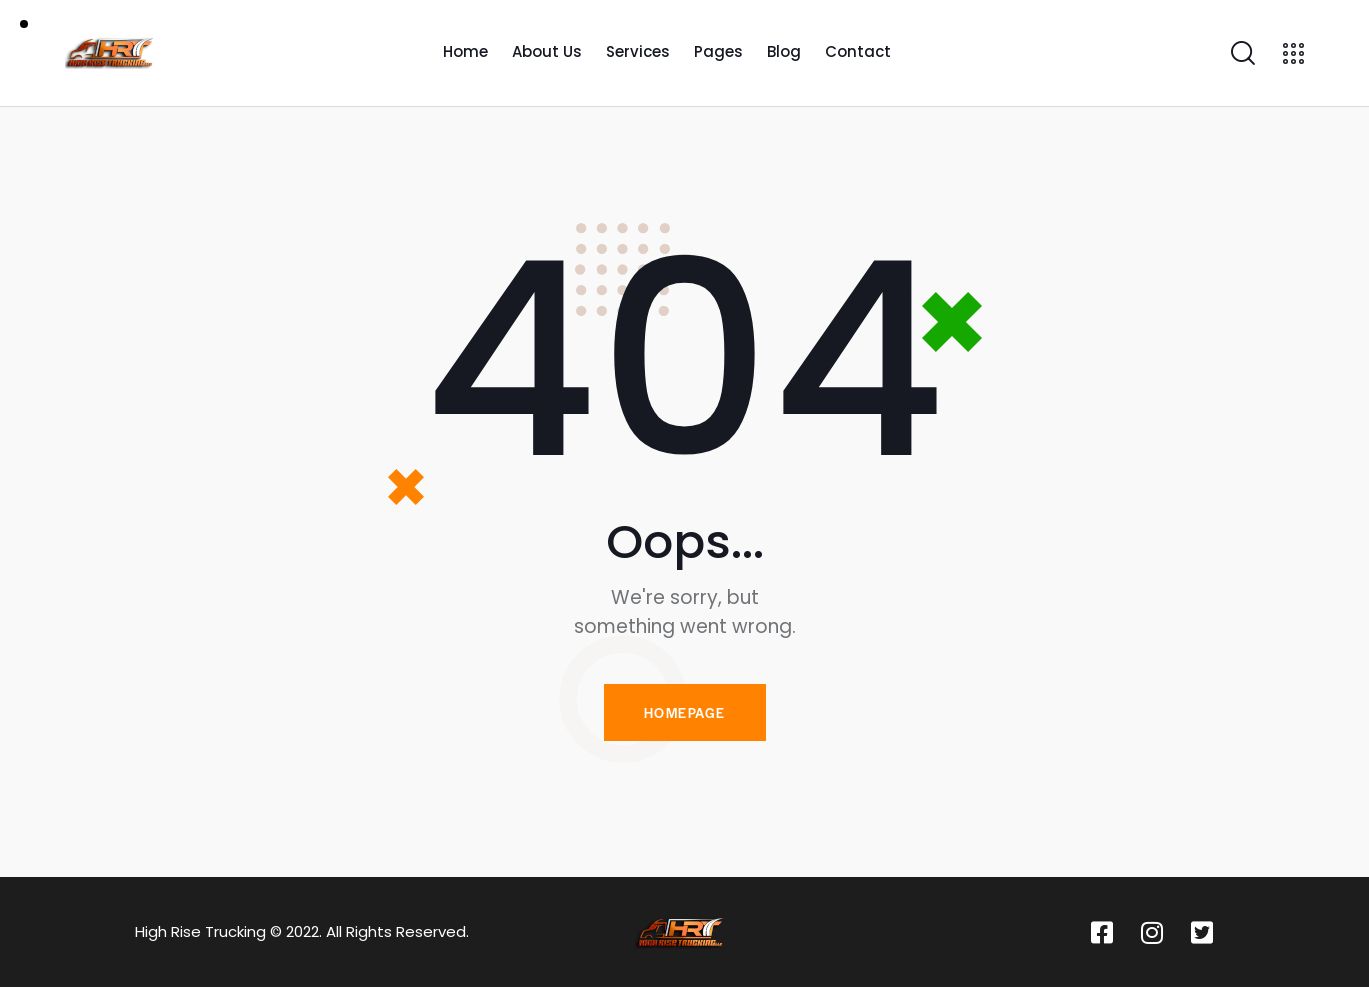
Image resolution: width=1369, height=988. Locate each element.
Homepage (685, 712)
